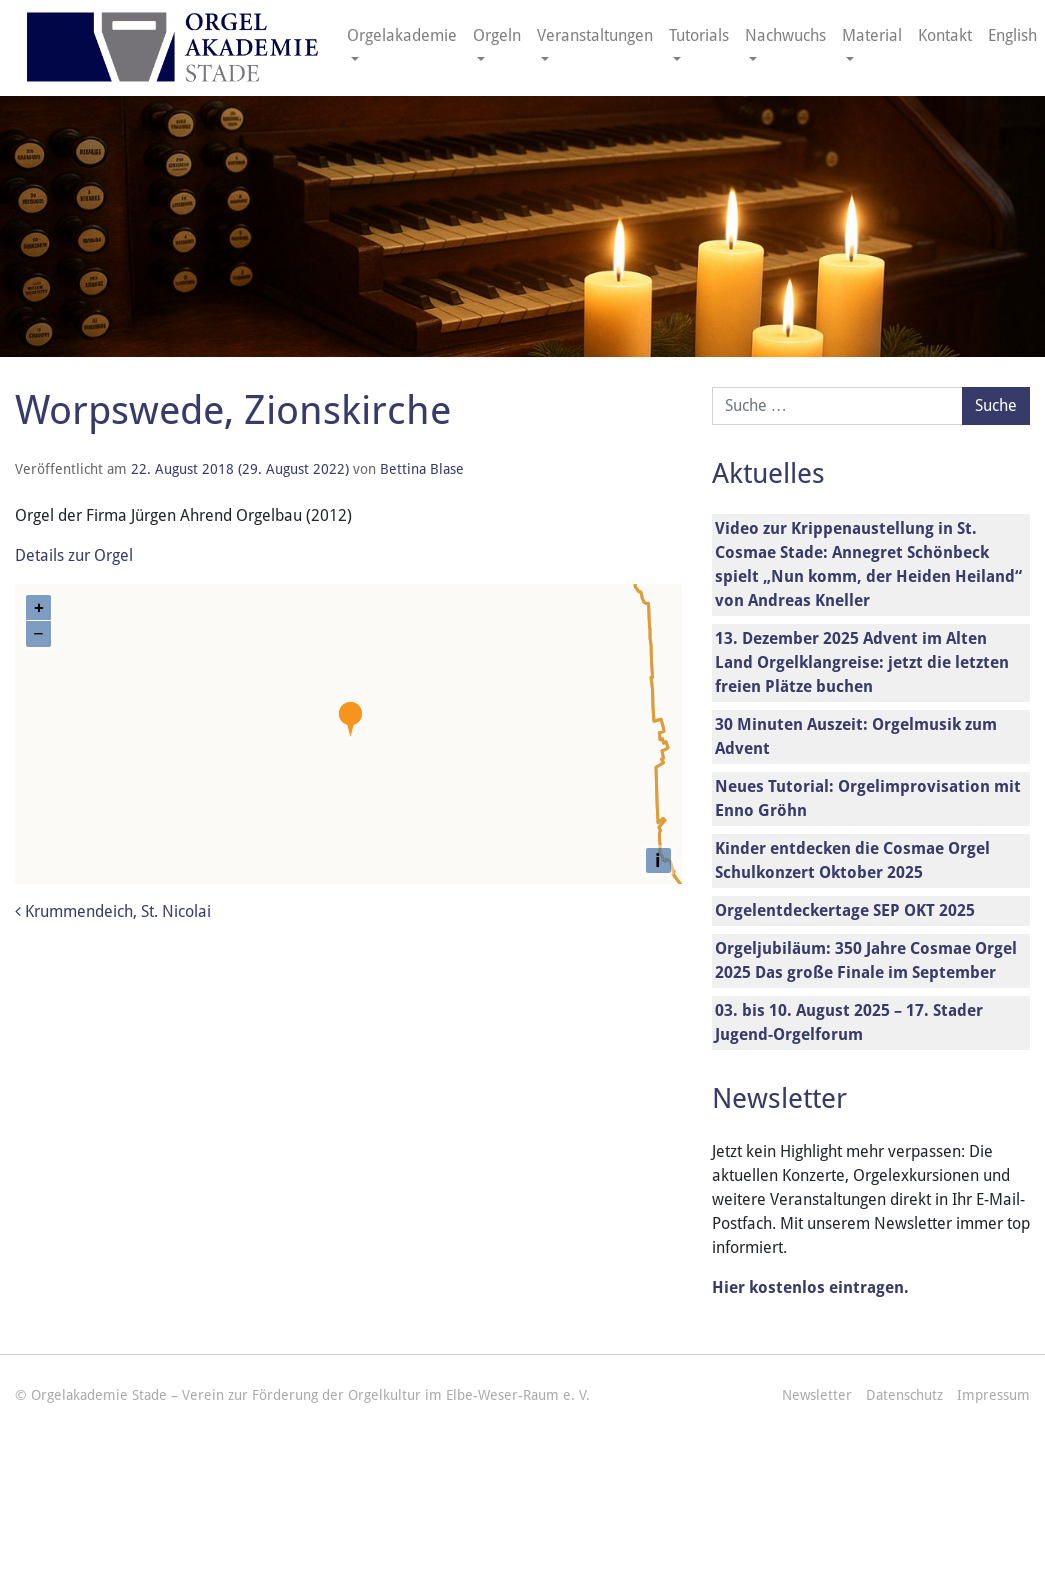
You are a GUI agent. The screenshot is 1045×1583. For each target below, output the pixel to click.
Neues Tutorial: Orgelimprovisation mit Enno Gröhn (868, 798)
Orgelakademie (402, 35)
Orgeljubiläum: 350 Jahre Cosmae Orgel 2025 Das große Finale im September (866, 960)
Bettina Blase (422, 469)
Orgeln (497, 35)
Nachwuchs (785, 35)
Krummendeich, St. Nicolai (113, 911)
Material (872, 35)
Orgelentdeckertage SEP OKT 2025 (845, 910)
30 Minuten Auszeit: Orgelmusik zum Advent (856, 736)
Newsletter (817, 1395)
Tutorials (699, 35)
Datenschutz (904, 1395)
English (1012, 35)
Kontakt (945, 35)
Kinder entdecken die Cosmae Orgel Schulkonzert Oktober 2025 (852, 860)
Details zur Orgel (74, 555)
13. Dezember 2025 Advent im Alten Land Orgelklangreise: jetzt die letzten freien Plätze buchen (862, 662)
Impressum (993, 1395)
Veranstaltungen (595, 35)
